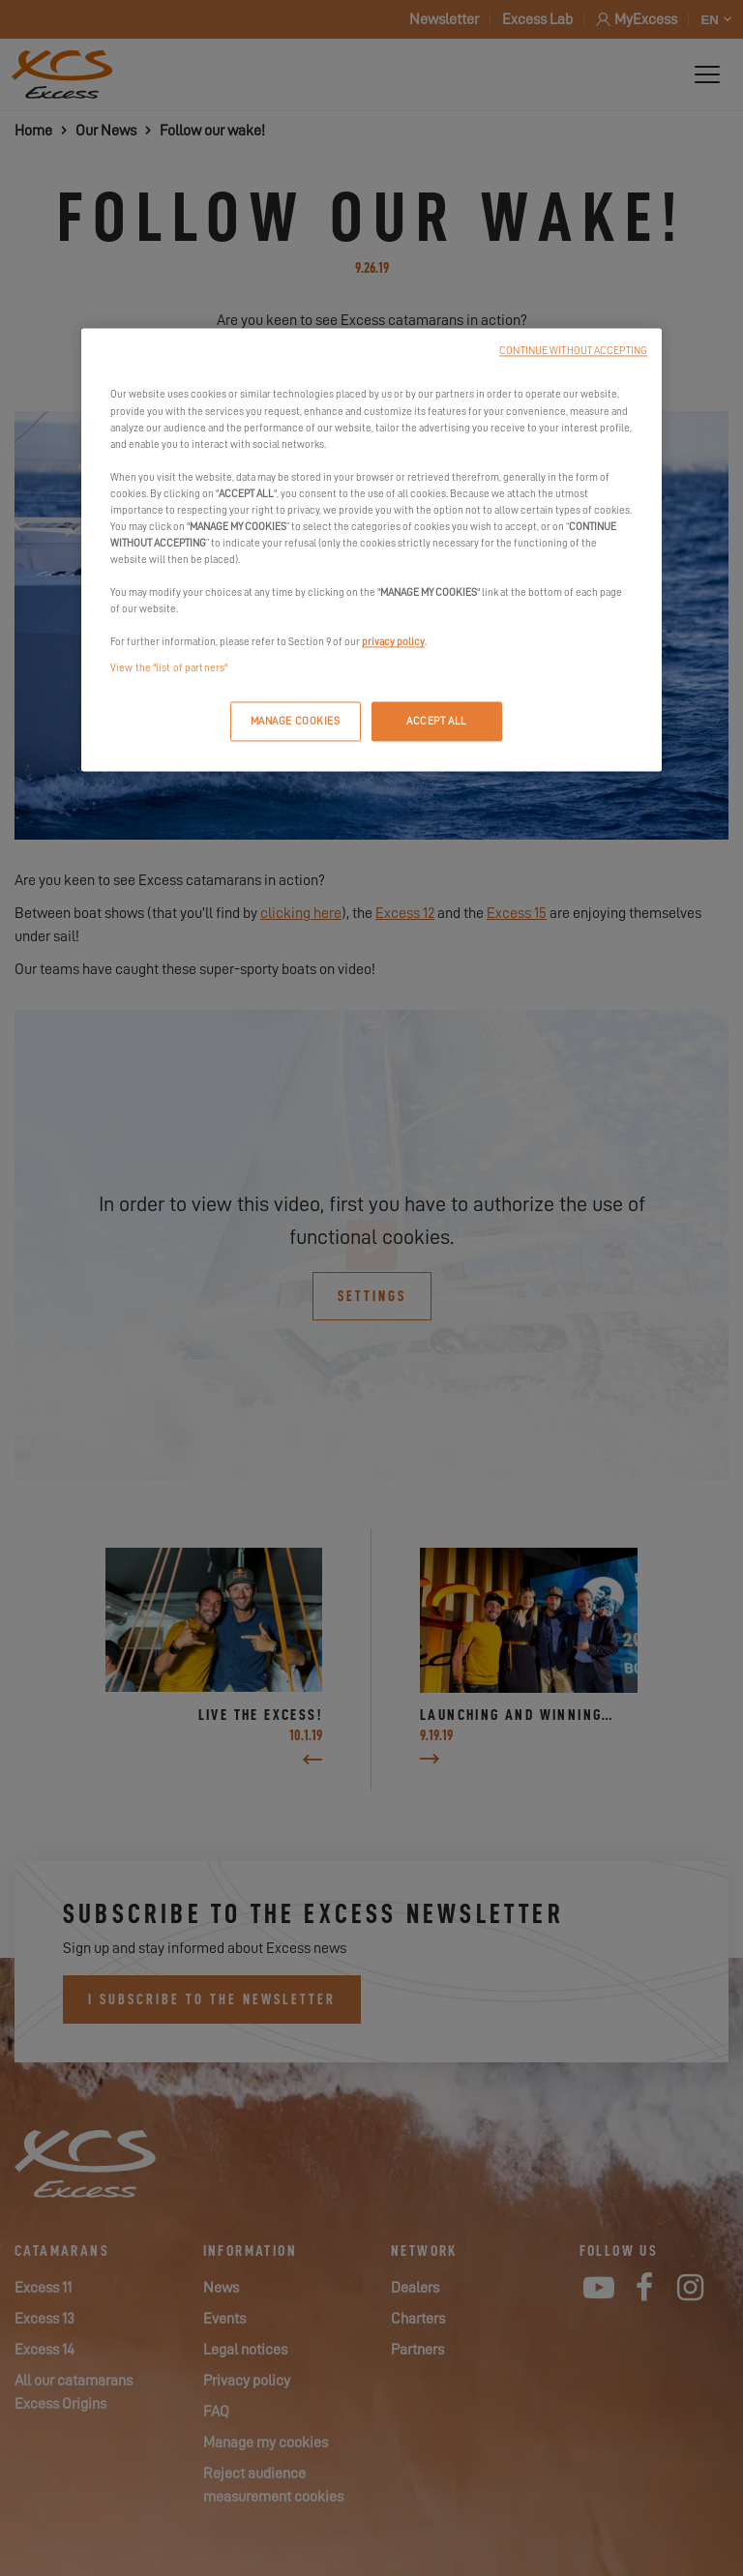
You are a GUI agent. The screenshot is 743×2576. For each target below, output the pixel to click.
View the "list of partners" (168, 669)
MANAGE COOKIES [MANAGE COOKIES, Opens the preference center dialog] (296, 721)
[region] (371, 550)
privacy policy (393, 642)
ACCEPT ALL (436, 721)
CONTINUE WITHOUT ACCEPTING (573, 351)
